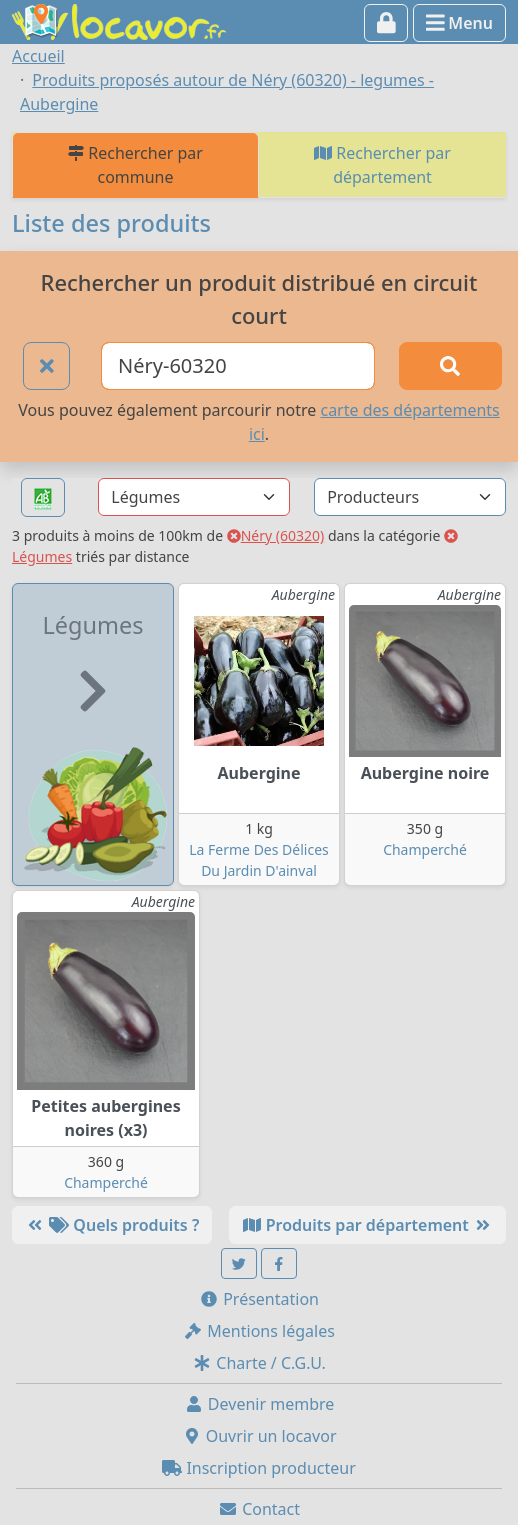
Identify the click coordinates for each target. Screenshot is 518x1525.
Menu (459, 23)
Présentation (259, 1299)
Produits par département (367, 1225)
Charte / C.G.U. (259, 1363)
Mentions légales (259, 1331)
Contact (259, 1509)
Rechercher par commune (135, 165)
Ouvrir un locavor (259, 1436)
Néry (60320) (276, 535)
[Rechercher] (451, 366)
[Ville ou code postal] (238, 366)
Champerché (425, 849)
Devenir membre (259, 1404)
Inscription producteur (259, 1468)
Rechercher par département (382, 165)
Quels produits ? (112, 1225)
